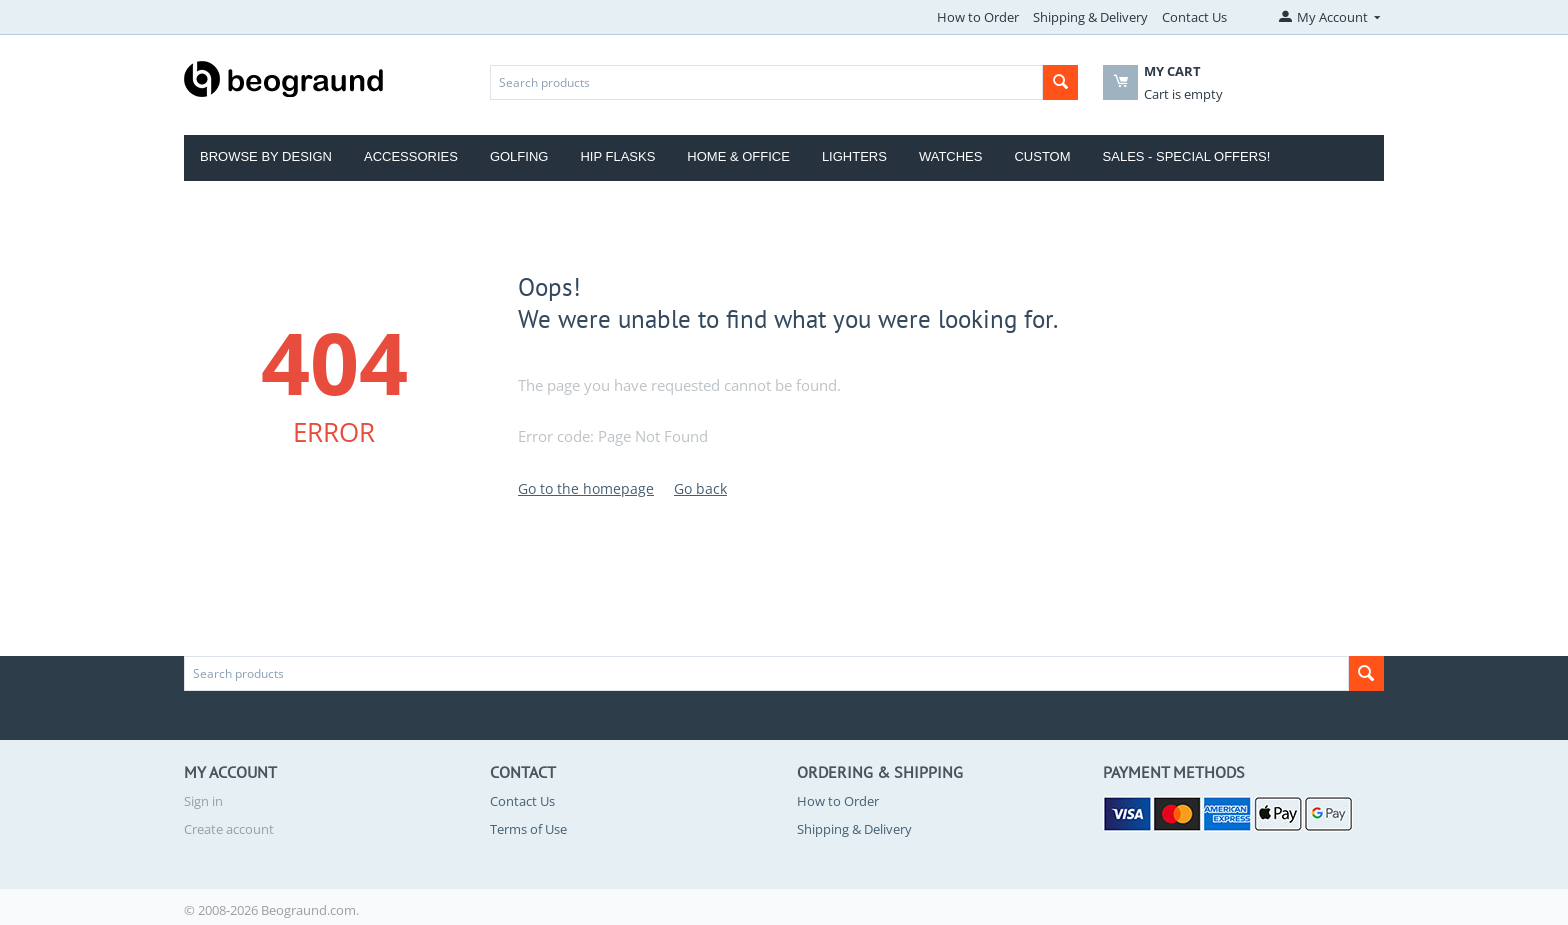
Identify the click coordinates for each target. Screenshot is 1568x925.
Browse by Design (266, 156)
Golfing (519, 156)
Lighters (854, 156)
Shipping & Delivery (1090, 17)
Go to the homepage (586, 488)
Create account (229, 829)
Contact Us (1194, 17)
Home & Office (738, 156)
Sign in (203, 801)
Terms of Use (528, 829)
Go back (700, 488)
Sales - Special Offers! (1187, 156)
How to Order (978, 17)
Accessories (411, 156)
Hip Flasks (617, 156)
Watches (951, 156)
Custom (1042, 156)
